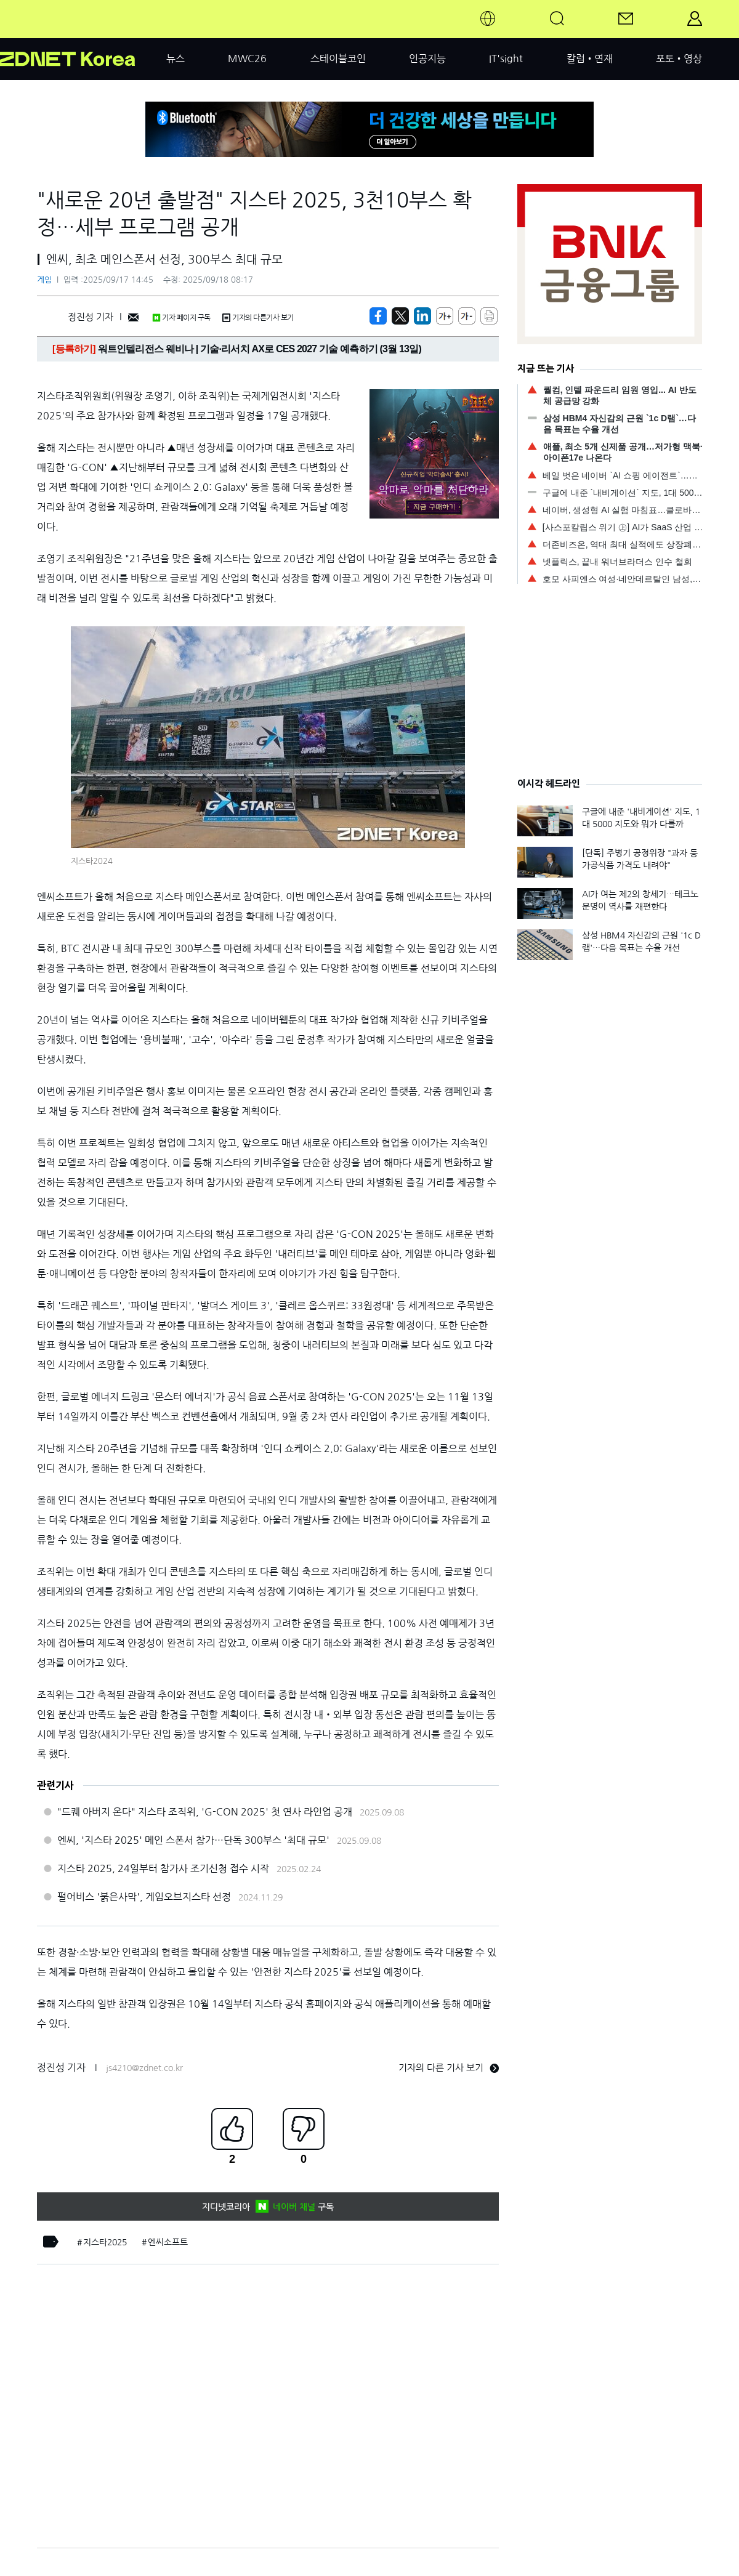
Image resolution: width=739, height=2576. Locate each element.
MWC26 (247, 58)
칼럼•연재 (590, 58)
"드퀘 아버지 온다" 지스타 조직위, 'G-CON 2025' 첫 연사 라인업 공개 (204, 1812)
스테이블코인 (338, 58)
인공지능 (427, 58)
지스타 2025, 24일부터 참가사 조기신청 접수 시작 (163, 1868)
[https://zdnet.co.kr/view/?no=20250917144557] (378, 316)
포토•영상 (679, 58)
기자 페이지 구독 (181, 317)
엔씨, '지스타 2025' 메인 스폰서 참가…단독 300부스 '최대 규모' (193, 1840)
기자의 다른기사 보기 (258, 317)
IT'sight (506, 58)
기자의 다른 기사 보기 (448, 2067)
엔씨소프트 (168, 2242)
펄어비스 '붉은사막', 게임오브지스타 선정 (144, 1897)
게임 (44, 280)
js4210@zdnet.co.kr (144, 2068)
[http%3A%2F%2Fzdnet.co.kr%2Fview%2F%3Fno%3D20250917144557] (422, 316)
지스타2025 (105, 2242)
